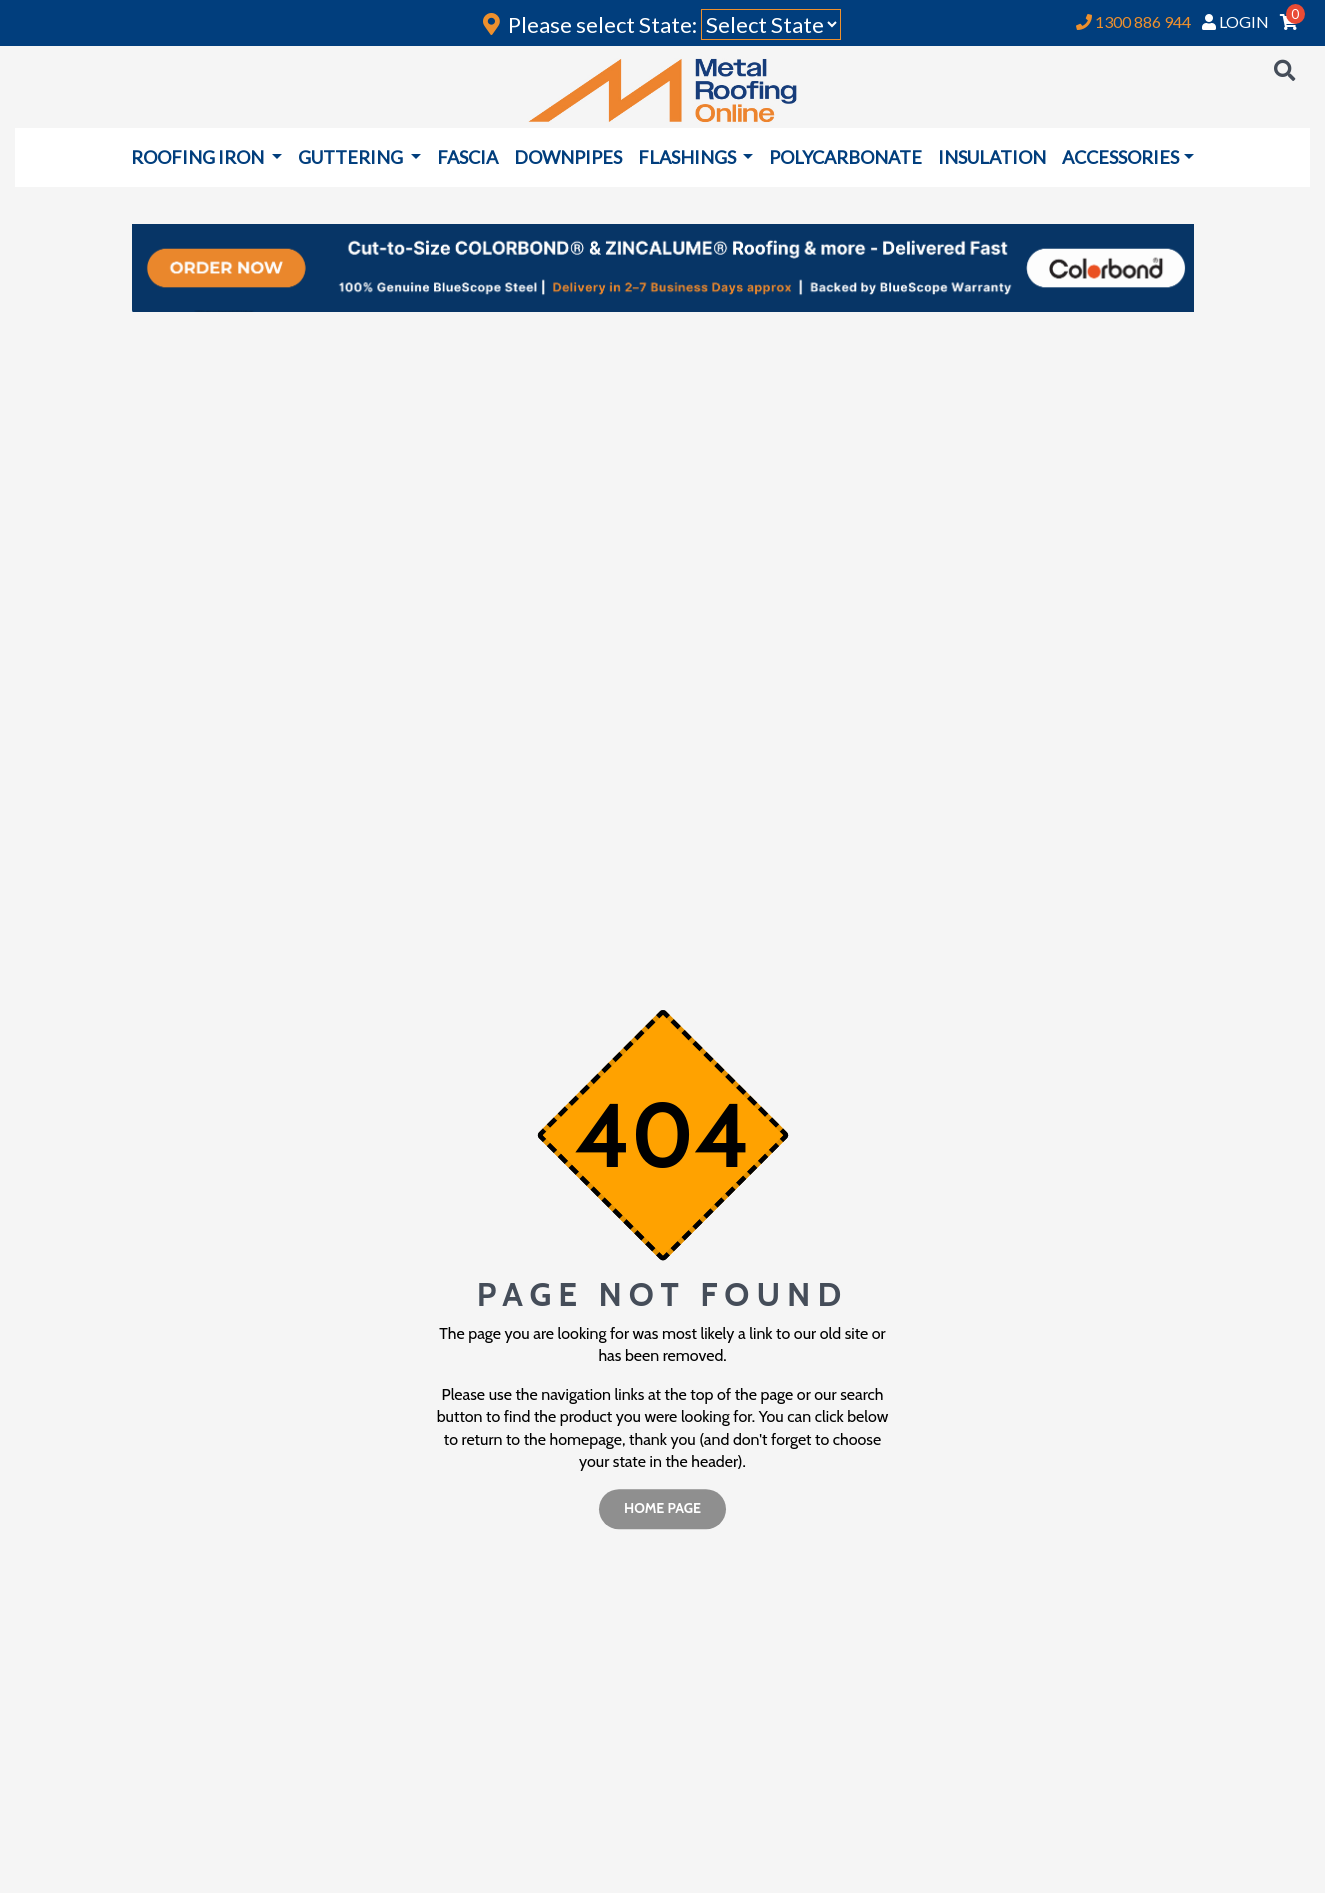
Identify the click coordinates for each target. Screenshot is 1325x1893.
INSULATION (992, 157)
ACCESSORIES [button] (1120, 157)
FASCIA (467, 157)
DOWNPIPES (568, 157)
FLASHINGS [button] (688, 157)
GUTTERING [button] (352, 157)
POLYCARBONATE (845, 157)
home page (662, 1509)
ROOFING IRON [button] (199, 157)
